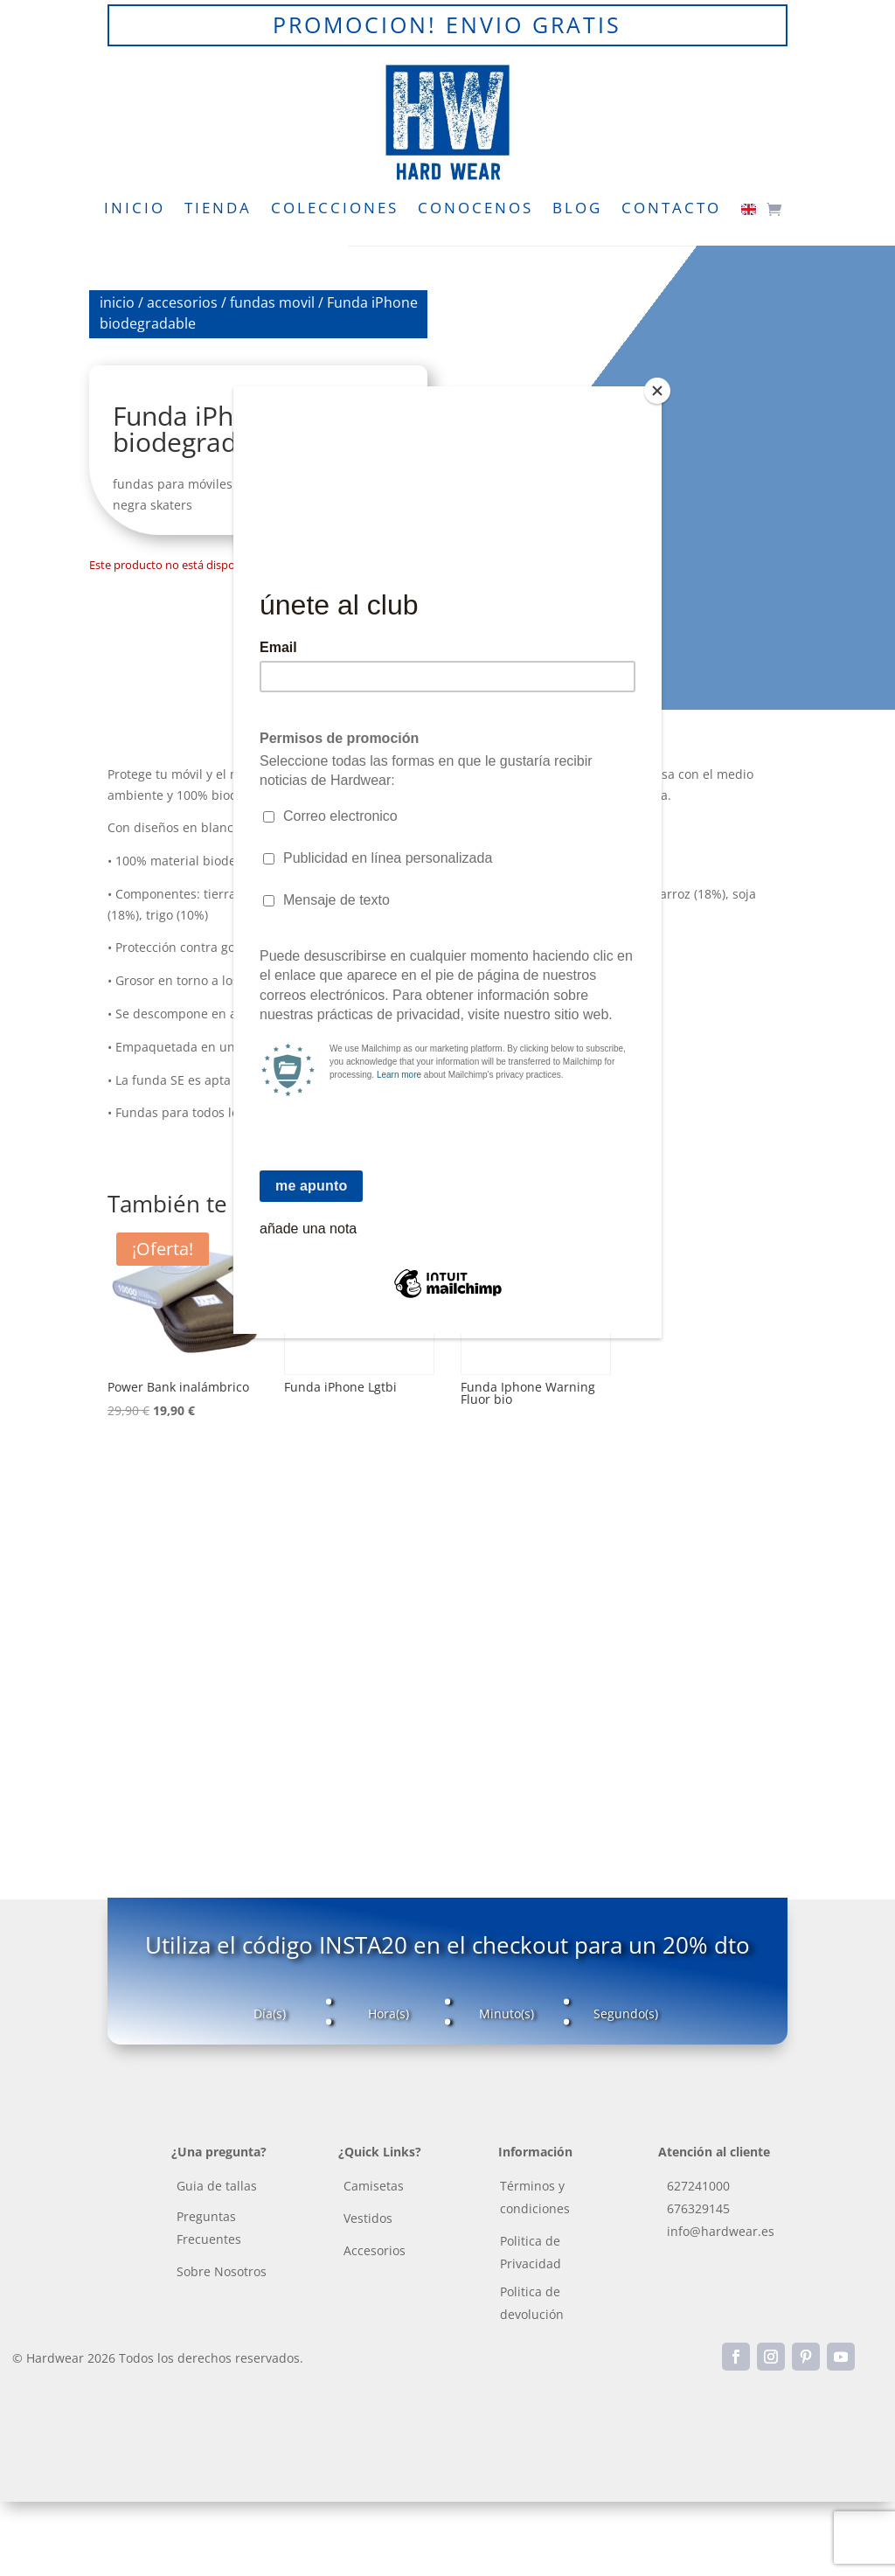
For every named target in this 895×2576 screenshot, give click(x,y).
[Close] (657, 391)
